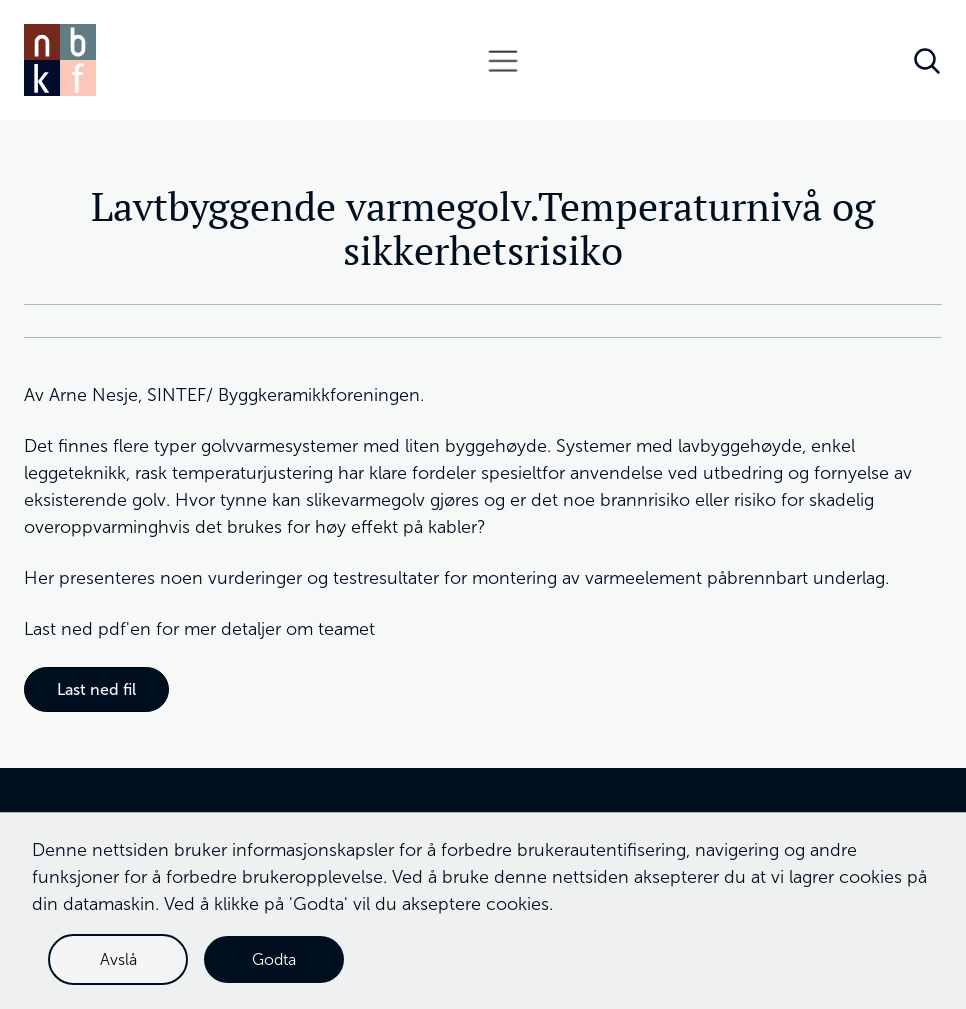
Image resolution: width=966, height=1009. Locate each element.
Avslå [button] (118, 959)
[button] (503, 60)
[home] (60, 60)
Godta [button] (274, 959)
